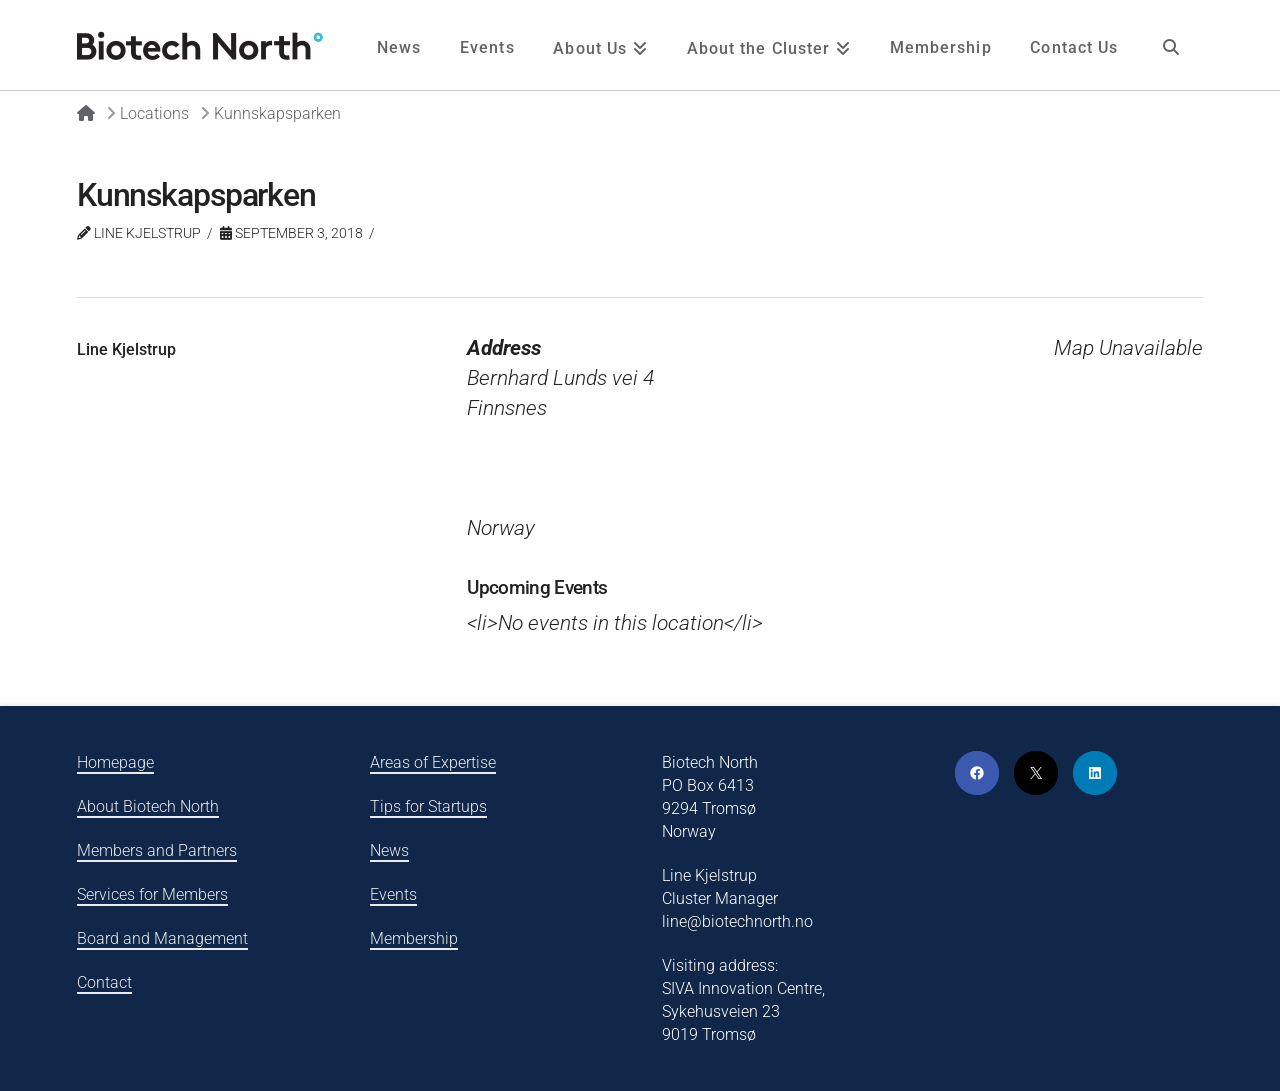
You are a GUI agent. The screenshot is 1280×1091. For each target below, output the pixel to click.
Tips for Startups (428, 806)
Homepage (115, 762)
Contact (104, 982)
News (389, 850)
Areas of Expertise (433, 762)
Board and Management (162, 938)
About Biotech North (148, 806)
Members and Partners (157, 850)
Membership (414, 938)
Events (393, 894)
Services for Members (152, 894)
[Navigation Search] (1170, 45)
